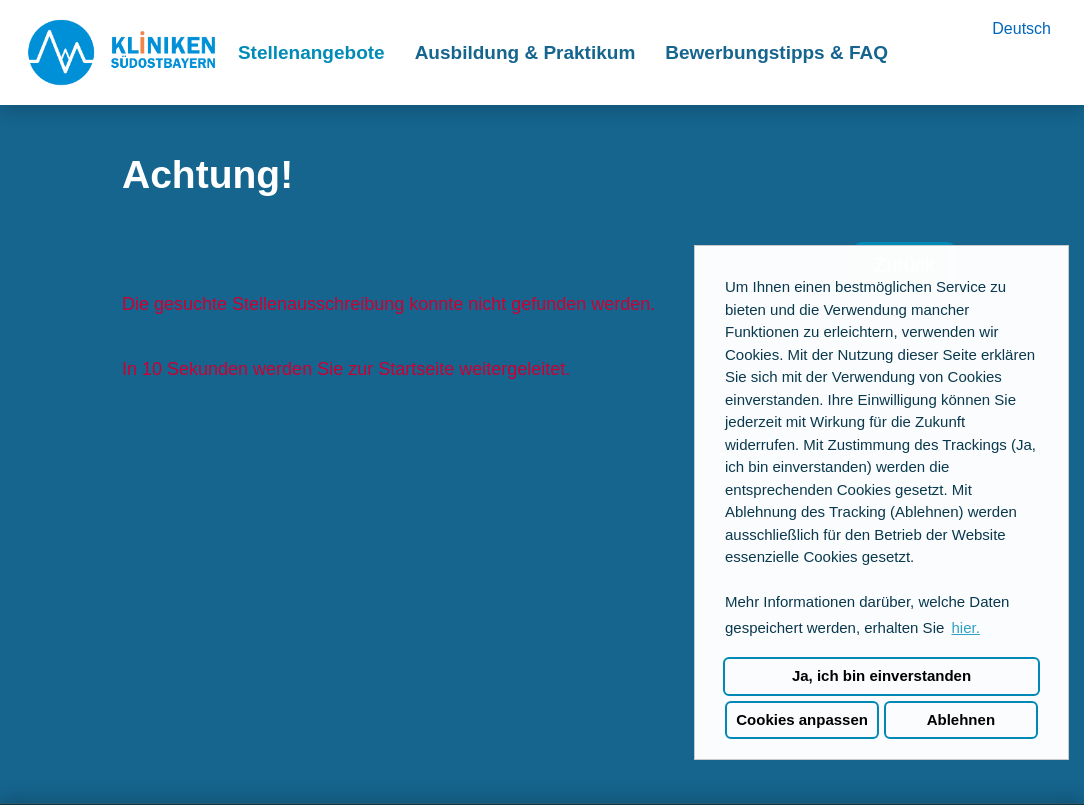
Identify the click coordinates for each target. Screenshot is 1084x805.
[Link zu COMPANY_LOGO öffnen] (121, 52)
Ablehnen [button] (961, 719)
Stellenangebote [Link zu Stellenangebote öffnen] (311, 52)
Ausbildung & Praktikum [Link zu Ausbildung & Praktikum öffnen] (525, 52)
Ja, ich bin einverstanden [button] (881, 675)
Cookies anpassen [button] (802, 719)
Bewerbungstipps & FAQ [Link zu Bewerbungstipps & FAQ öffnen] (776, 52)
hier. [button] (965, 627)
